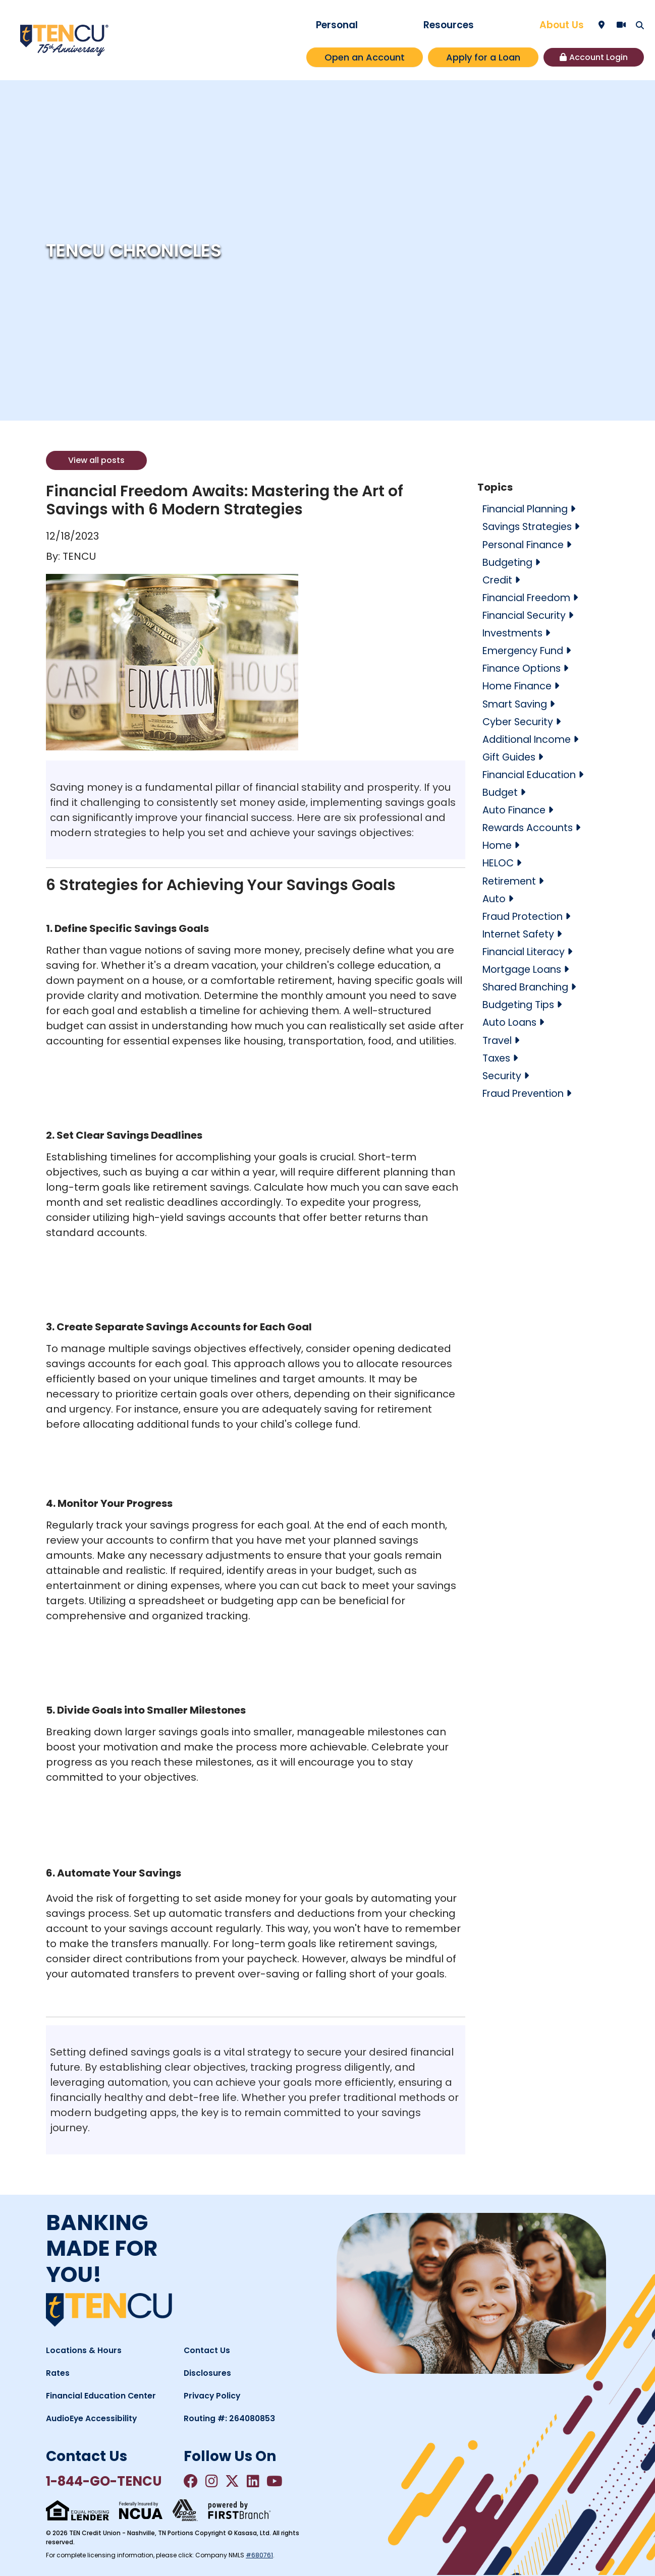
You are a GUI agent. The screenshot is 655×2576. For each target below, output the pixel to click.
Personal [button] (337, 25)
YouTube (279, 2481)
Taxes (497, 1056)
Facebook (191, 2481)
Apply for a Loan (483, 57)
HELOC (499, 862)
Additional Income (528, 738)
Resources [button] (448, 25)
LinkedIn (256, 2481)
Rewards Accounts (529, 826)
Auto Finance (515, 809)
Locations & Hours (84, 2350)
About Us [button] (561, 25)
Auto (494, 897)
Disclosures (208, 2373)
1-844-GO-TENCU (108, 2481)
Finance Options (523, 668)
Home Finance (519, 685)
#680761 (259, 2556)
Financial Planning (528, 509)
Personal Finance (526, 544)
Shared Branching (528, 985)
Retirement (510, 879)
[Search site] (640, 25)
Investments (514, 632)
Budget (501, 791)
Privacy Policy (213, 2396)
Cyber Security (519, 721)
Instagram (213, 2481)
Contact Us (207, 2350)
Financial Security (526, 615)
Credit (498, 579)
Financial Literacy (526, 950)
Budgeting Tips (520, 1003)
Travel (498, 1038)
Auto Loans (510, 1021)
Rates (58, 2373)
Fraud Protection (524, 915)
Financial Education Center (101, 2396)
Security (502, 1074)
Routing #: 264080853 (230, 2418)
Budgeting (508, 562)
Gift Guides (510, 756)
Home (497, 844)
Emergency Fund (525, 650)
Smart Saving (516, 703)
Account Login (598, 57)
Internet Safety (520, 932)
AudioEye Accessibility (92, 2418)
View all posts (96, 460)
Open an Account (364, 57)
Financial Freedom (529, 597)
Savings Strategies (530, 526)
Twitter (234, 2481)
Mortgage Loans (524, 968)
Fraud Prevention (525, 1091)
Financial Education (531, 774)
